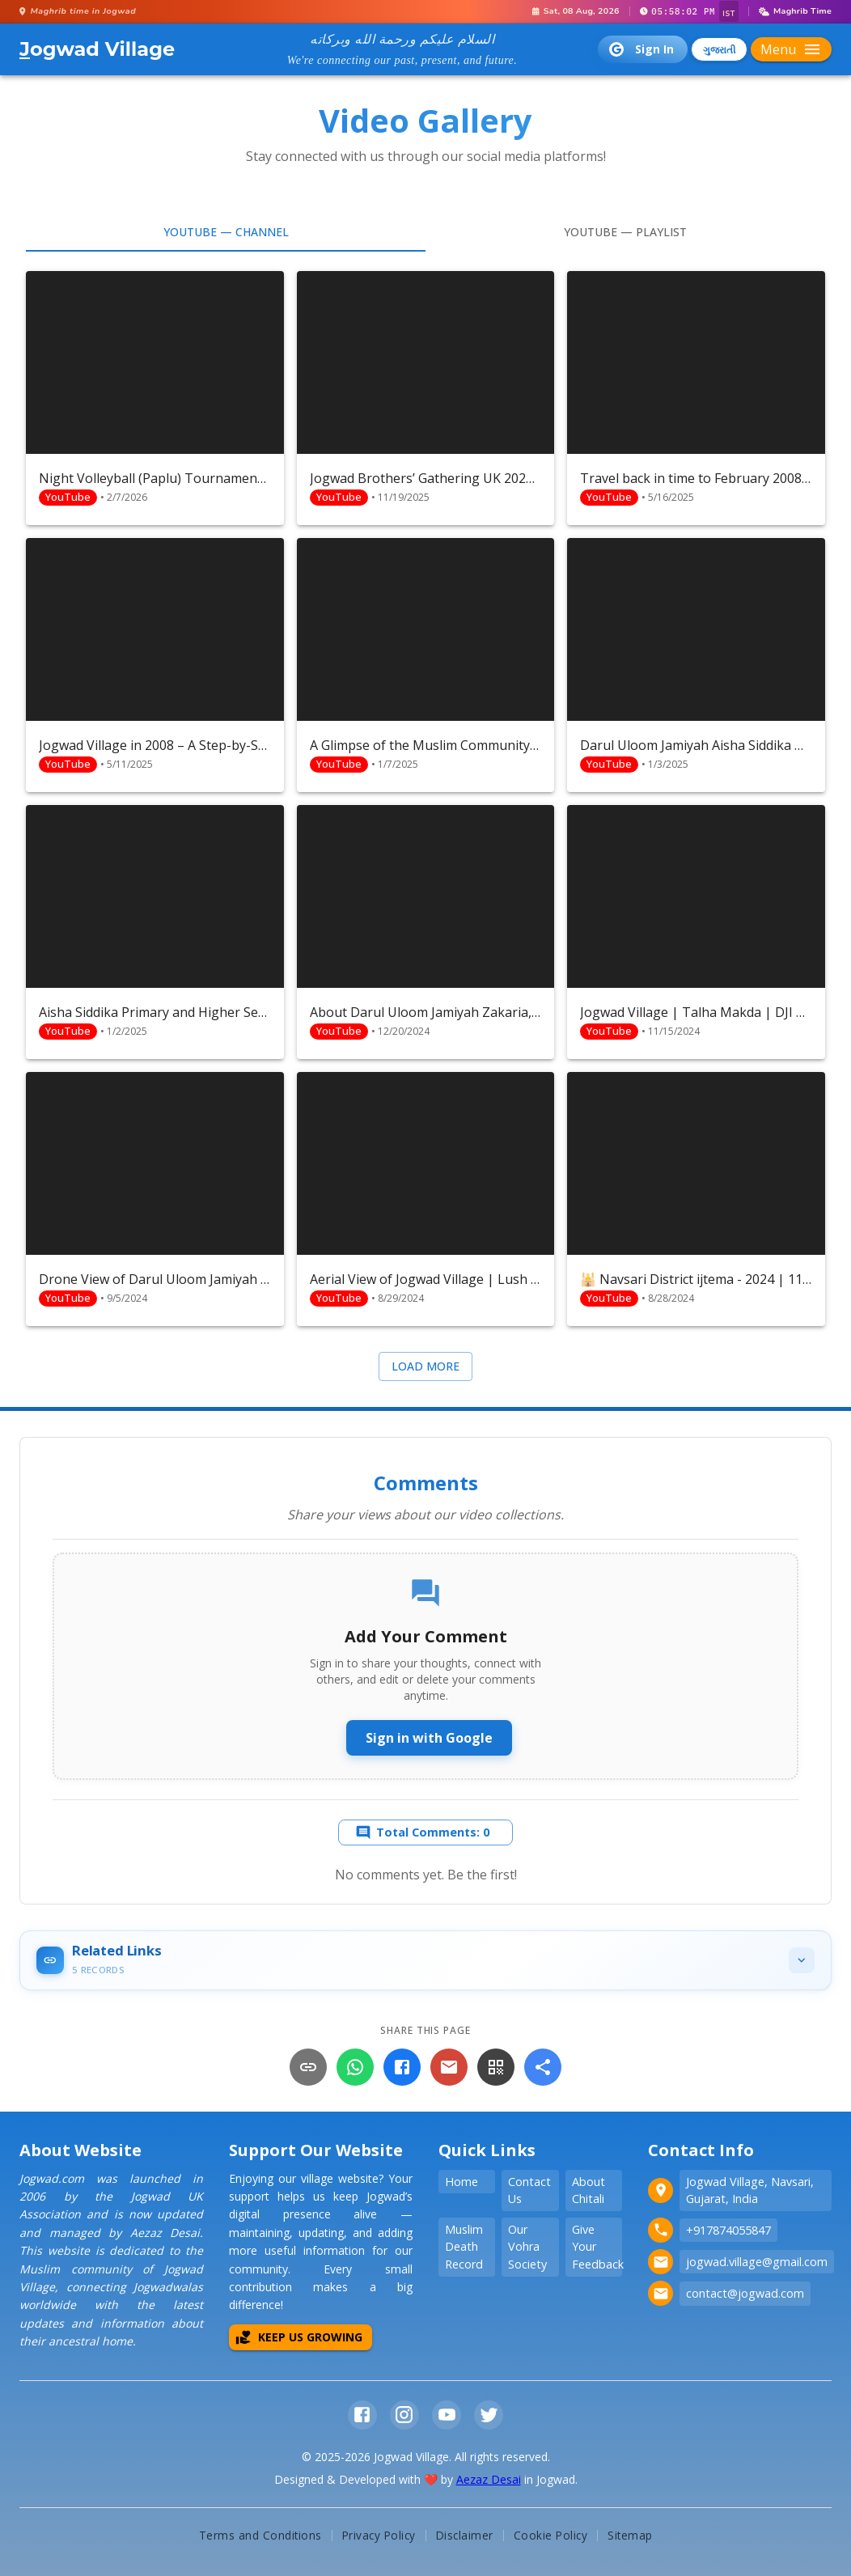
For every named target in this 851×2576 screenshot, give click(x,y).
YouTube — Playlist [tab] (625, 231)
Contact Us (529, 2190)
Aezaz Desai (488, 2479)
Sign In (640, 49)
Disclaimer (464, 2535)
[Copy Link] (308, 2067)
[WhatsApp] (355, 2067)
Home (461, 2181)
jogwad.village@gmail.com (757, 2261)
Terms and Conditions (260, 2535)
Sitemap (630, 2535)
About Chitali (588, 2190)
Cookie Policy (551, 2535)
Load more (425, 1366)
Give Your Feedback (597, 2247)
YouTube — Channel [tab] (226, 231)
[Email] (449, 2067)
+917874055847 (728, 2230)
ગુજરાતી (719, 50)
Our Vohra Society (527, 2247)
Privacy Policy (379, 2535)
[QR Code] (495, 2067)
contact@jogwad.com (745, 2293)
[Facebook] (402, 2067)
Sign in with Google (429, 1738)
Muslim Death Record (464, 2247)
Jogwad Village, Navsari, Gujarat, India (750, 2190)
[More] (542, 2067)
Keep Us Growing (298, 2337)
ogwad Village (97, 49)
